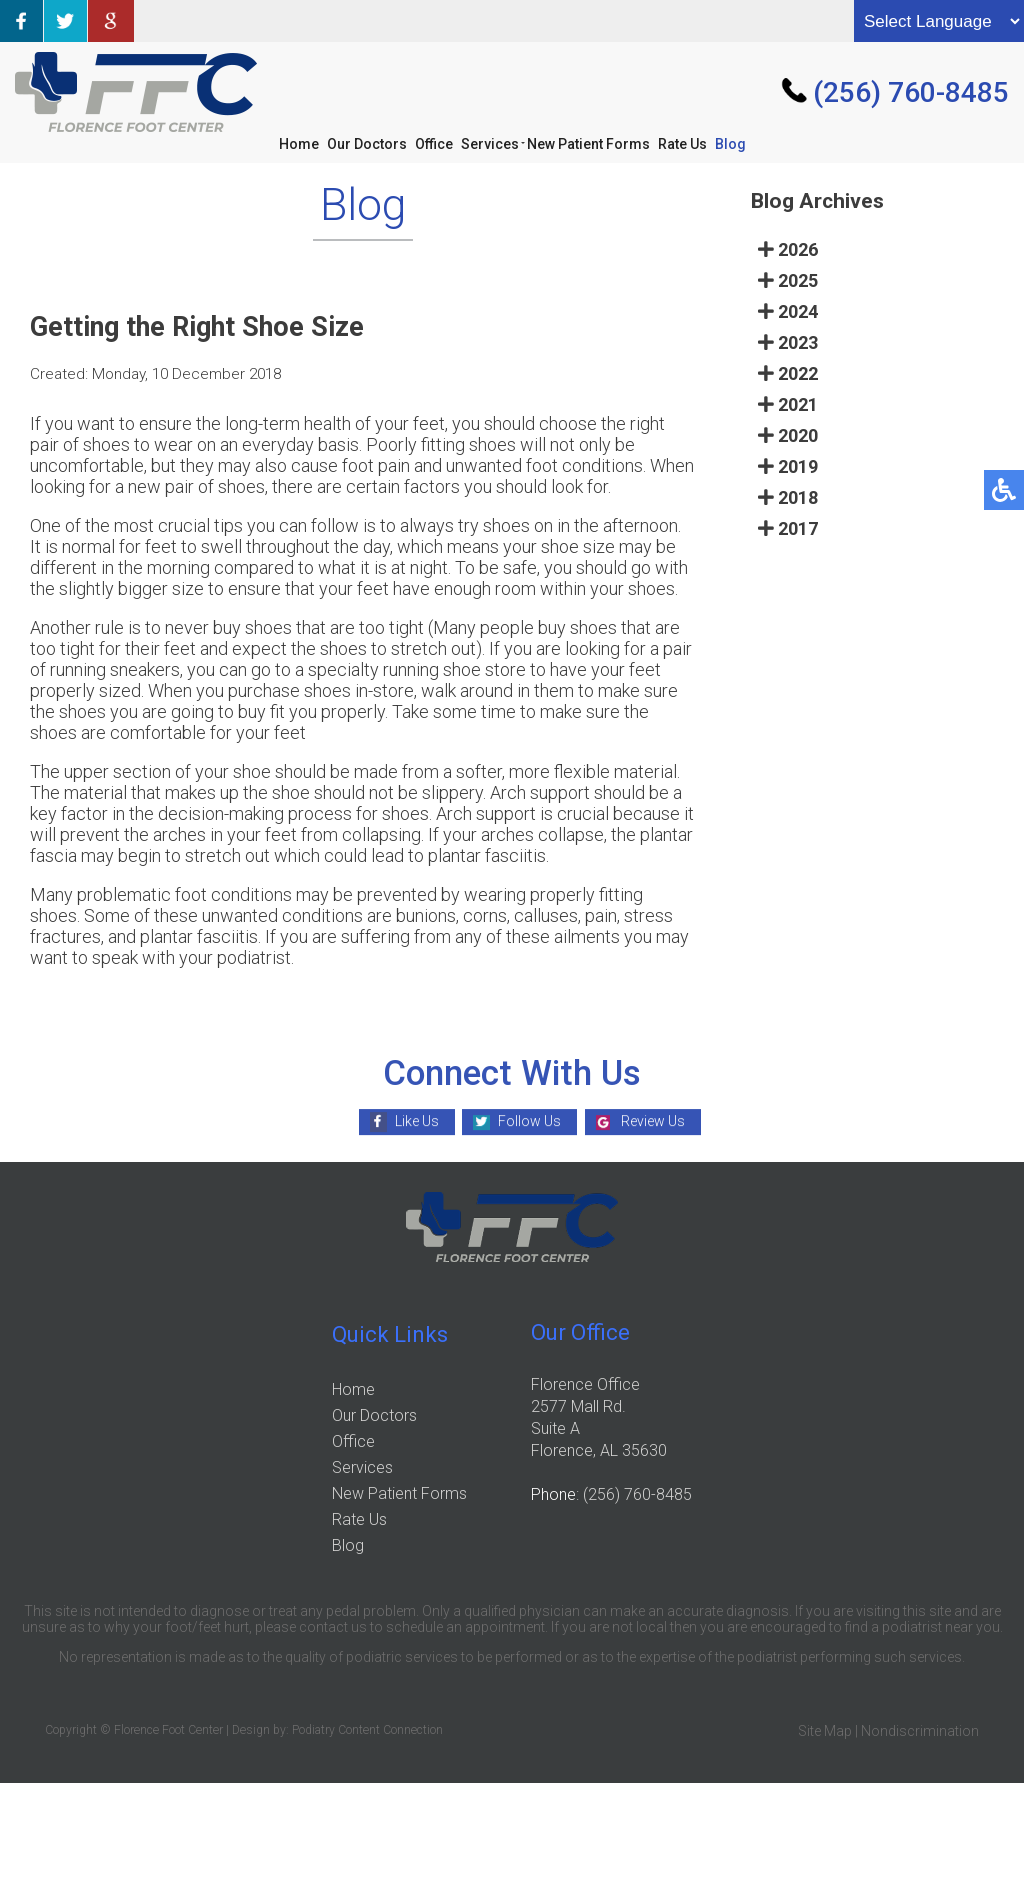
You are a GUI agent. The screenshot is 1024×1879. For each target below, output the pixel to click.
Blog (730, 144)
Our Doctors (367, 144)
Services (490, 144)
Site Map (825, 1731)
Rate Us (682, 144)
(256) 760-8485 (911, 92)
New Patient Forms (588, 144)
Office (434, 144)
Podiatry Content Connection (367, 1730)
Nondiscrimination (920, 1731)
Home (299, 144)
